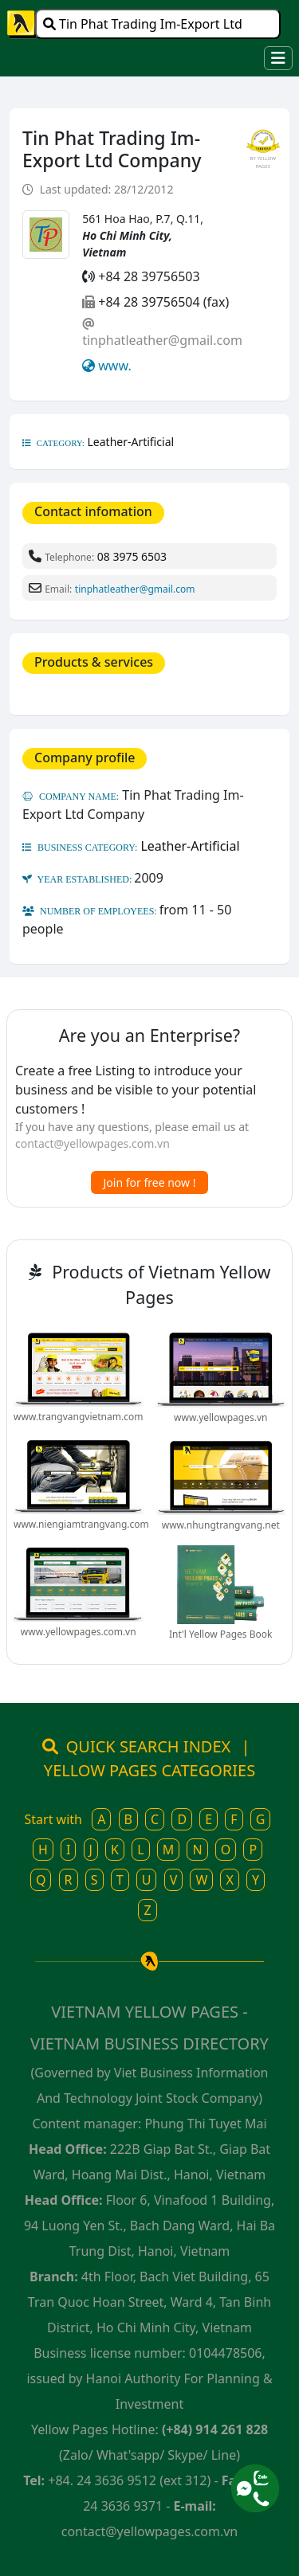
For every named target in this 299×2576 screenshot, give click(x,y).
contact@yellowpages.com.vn (92, 1143)
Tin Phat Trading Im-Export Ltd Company (142, 27)
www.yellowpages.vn (220, 1417)
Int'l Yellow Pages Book (220, 1634)
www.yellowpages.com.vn (78, 1631)
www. (114, 365)
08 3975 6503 (132, 556)
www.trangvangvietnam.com (78, 1416)
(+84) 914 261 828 (215, 2429)
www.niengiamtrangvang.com (81, 1524)
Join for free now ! (150, 1182)
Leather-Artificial (131, 441)
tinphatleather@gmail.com (162, 340)
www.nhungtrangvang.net (221, 1525)
